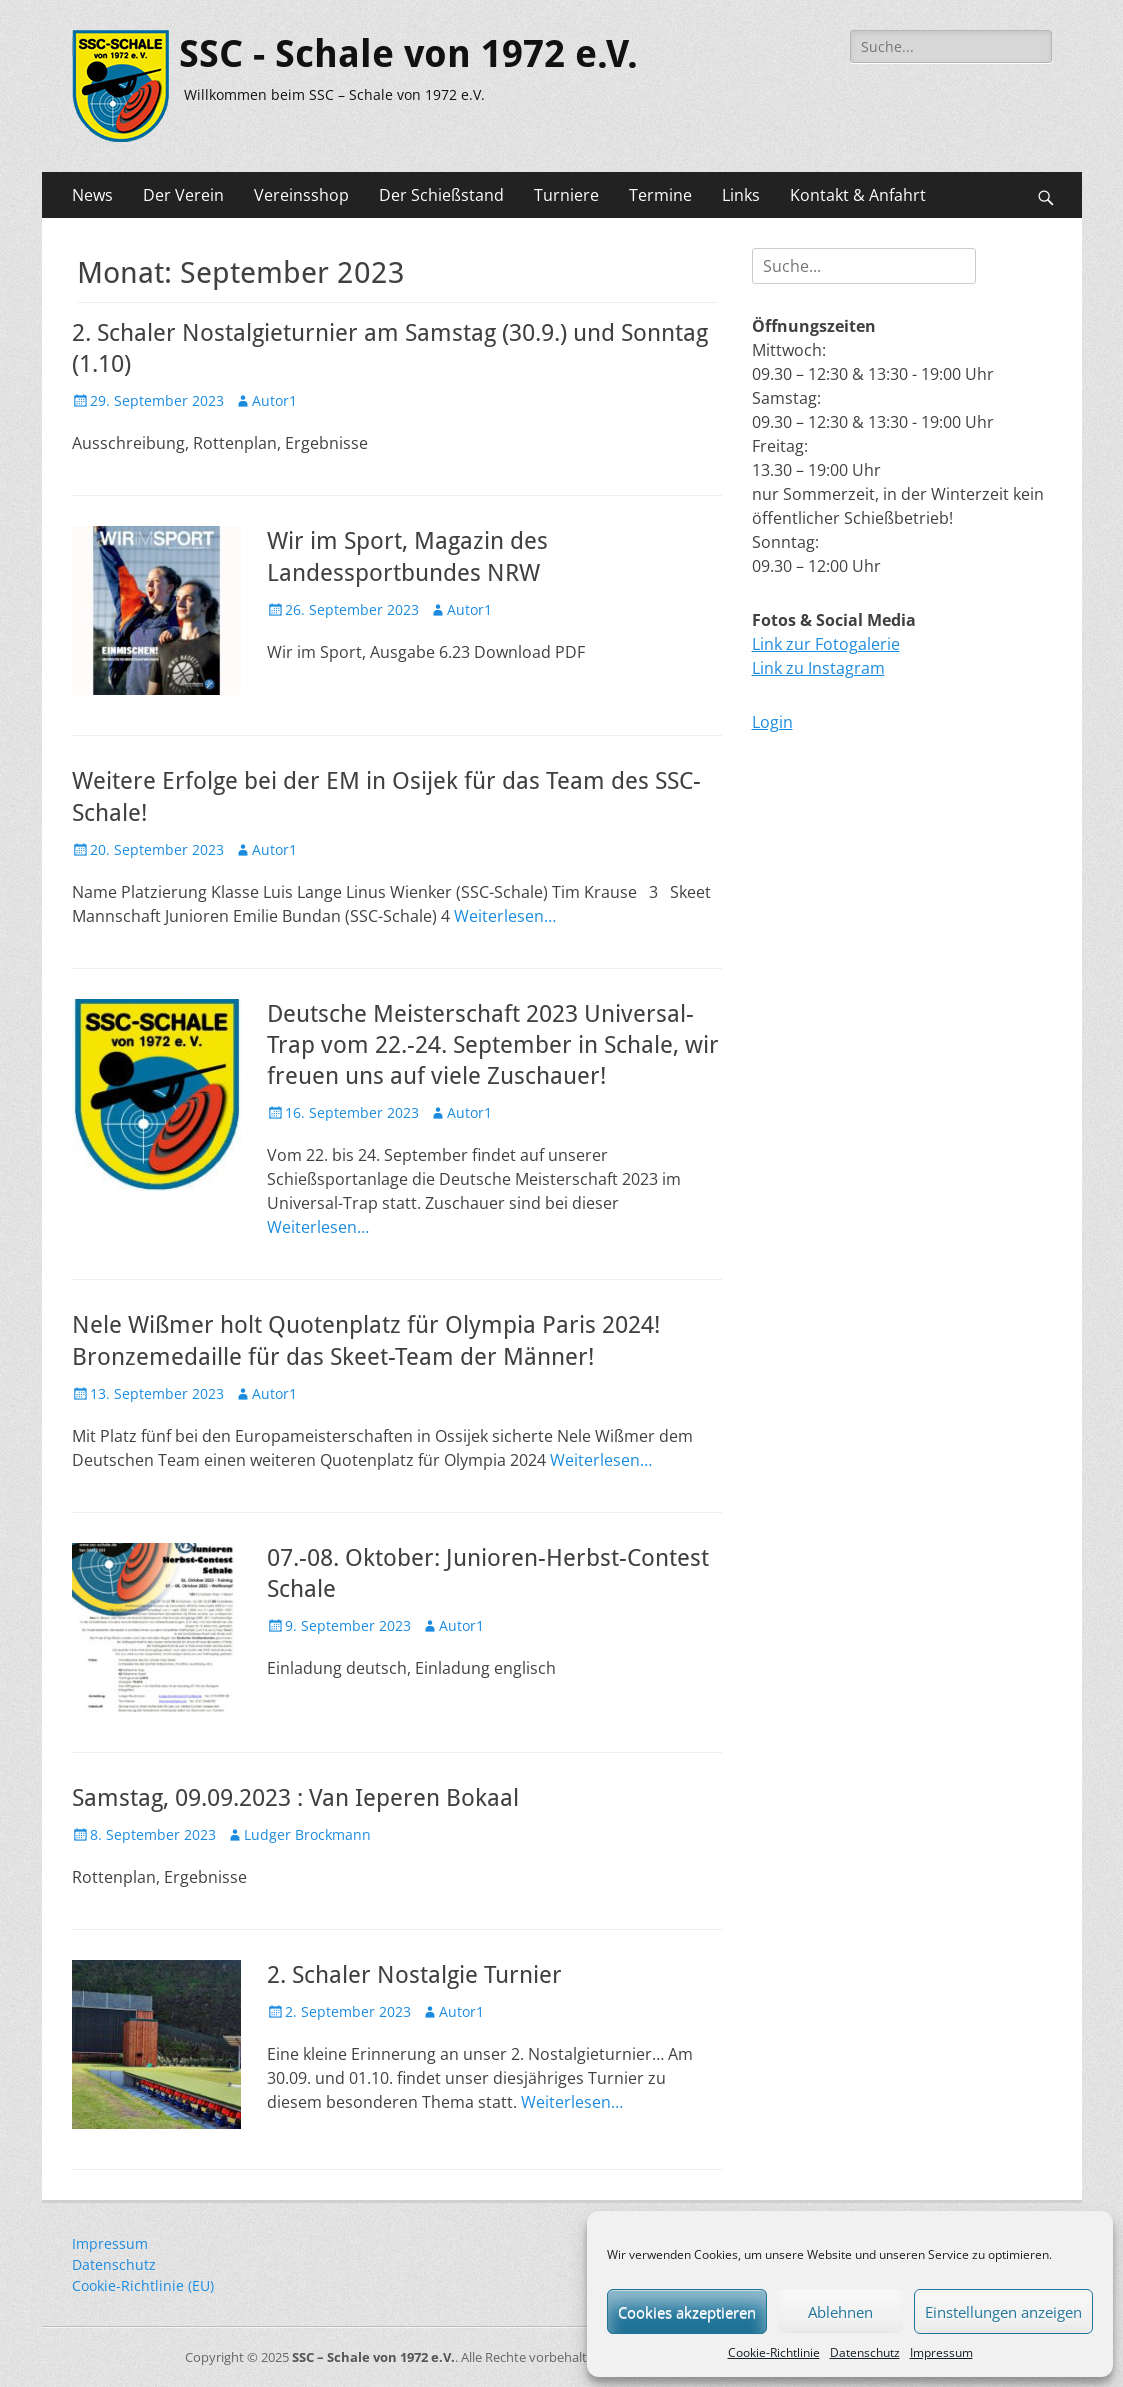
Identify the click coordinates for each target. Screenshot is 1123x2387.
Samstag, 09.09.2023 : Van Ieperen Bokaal (295, 1798)
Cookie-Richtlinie (774, 2352)
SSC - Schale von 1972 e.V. (408, 54)
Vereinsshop (301, 195)
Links (741, 195)
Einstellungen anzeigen (1003, 2312)
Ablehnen (840, 2312)
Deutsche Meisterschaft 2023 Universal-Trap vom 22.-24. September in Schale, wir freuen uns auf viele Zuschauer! (493, 1045)
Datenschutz (865, 2352)
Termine (660, 195)
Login (772, 722)
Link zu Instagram (818, 668)
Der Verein (183, 195)
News (92, 195)
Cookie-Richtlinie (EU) (143, 2285)
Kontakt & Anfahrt (858, 195)
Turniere (566, 195)
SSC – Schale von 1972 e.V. (373, 2357)
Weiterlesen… (505, 916)
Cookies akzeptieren (687, 2312)
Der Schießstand (441, 195)
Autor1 (274, 400)
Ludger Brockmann (307, 1834)
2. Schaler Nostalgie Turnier (414, 1975)
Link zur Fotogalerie (826, 644)
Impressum (941, 2352)
